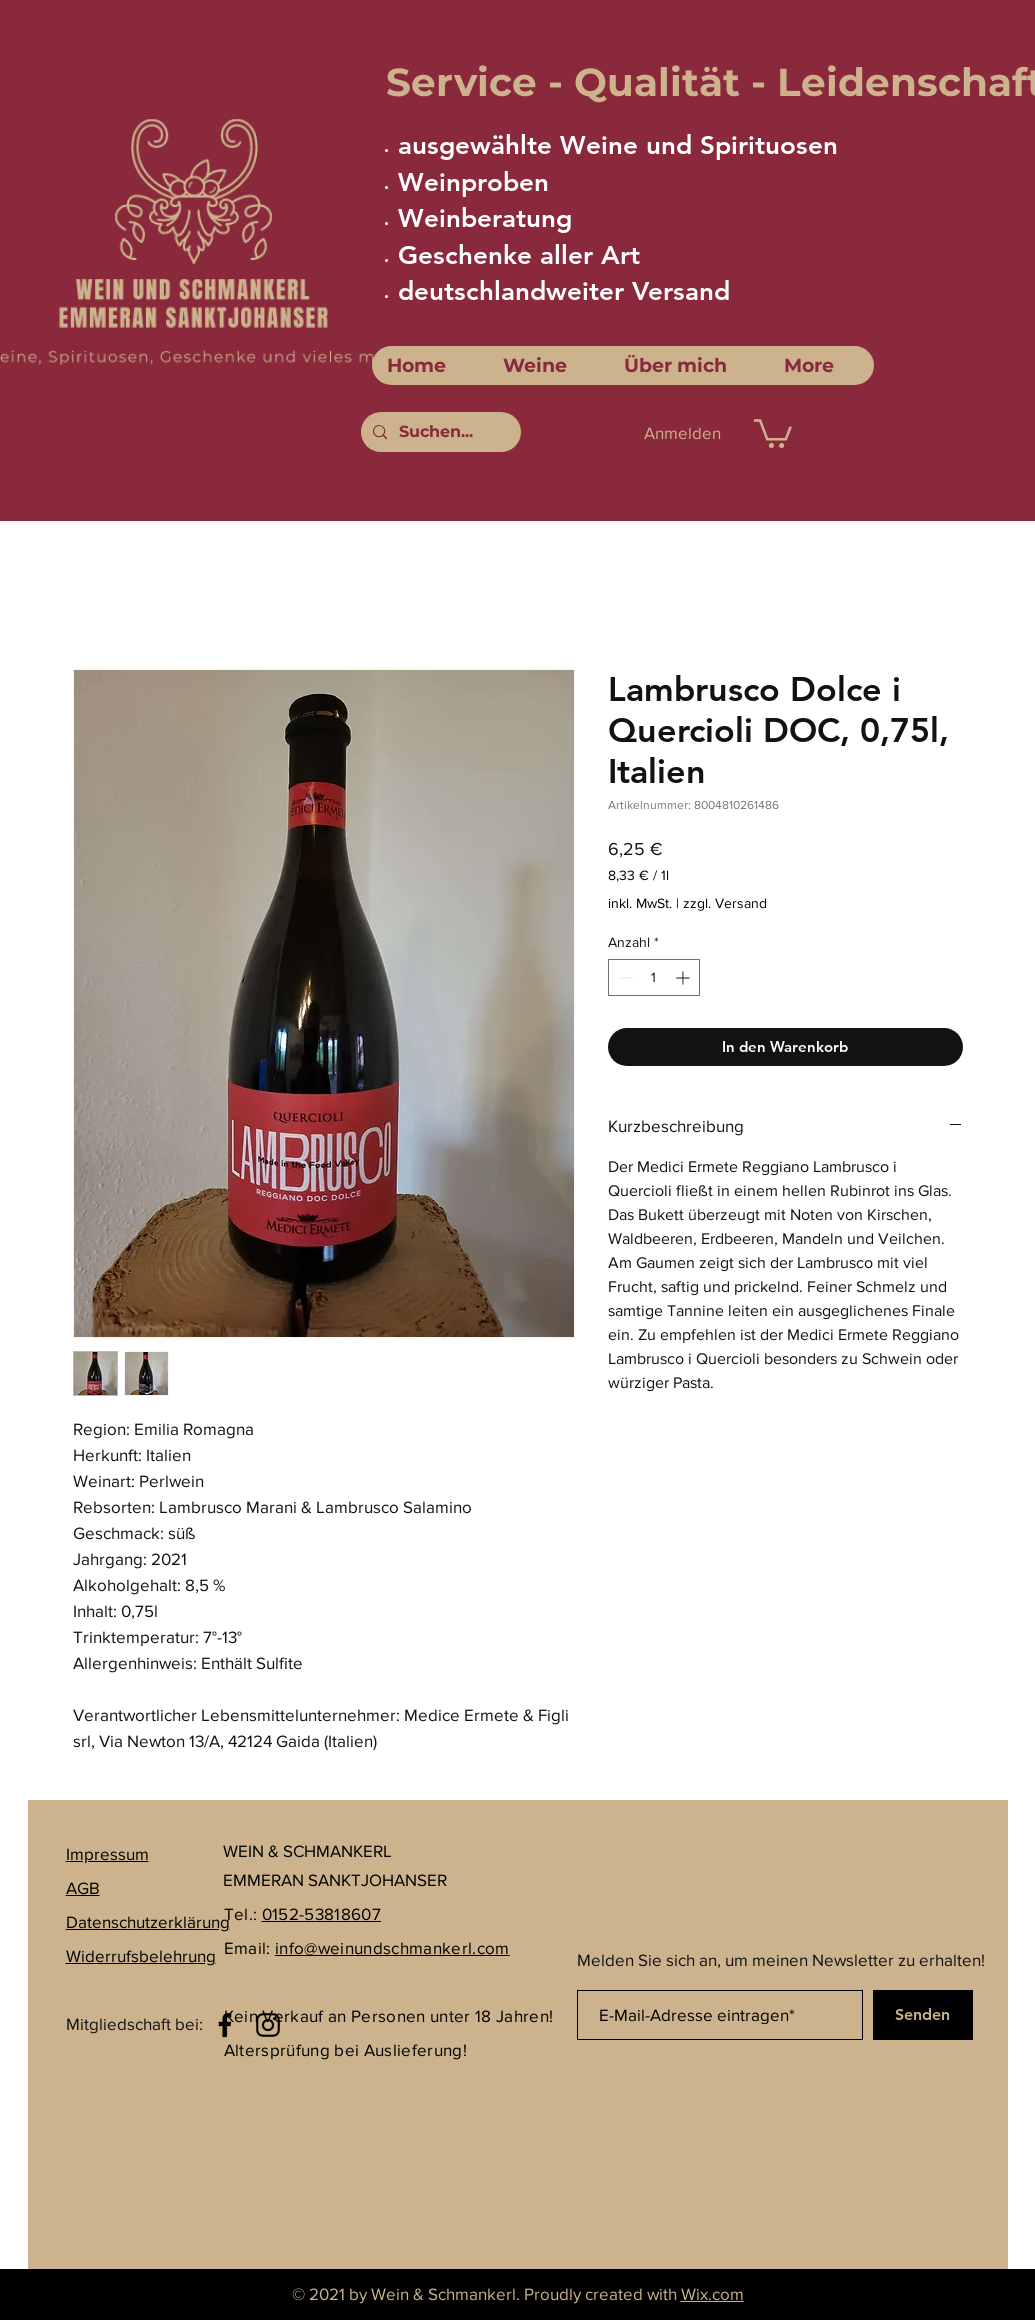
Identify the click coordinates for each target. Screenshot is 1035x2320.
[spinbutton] (654, 977)
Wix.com (712, 2293)
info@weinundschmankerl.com (392, 1947)
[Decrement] (623, 977)
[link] (773, 432)
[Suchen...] (439, 432)
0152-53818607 (321, 1913)
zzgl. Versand (725, 903)
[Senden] (923, 2015)
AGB (83, 1887)
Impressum (107, 1853)
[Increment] (684, 977)
